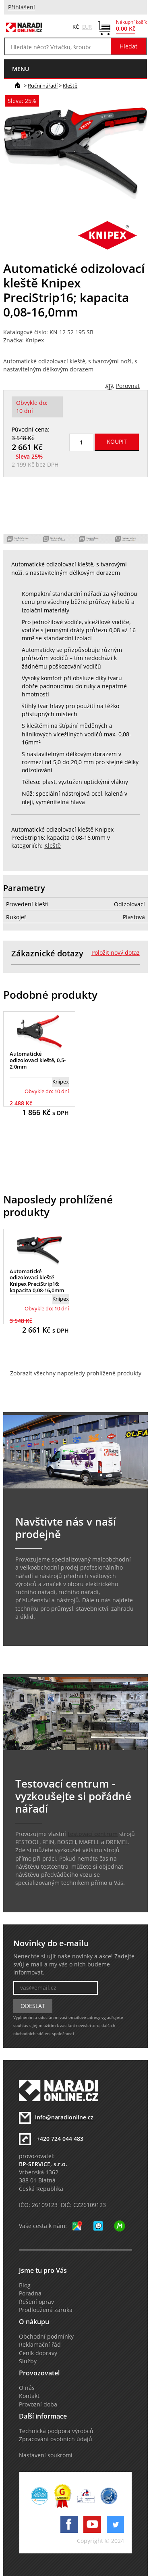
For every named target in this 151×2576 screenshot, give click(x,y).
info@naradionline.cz (64, 2117)
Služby (28, 2361)
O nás (27, 2388)
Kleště (70, 85)
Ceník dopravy (38, 2353)
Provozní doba (38, 2404)
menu (20, 69)
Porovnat (128, 386)
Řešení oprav (36, 2302)
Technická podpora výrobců (56, 2431)
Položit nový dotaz (115, 952)
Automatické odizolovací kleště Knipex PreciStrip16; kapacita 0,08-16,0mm (37, 1281)
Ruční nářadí (43, 85)
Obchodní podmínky (46, 2336)
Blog (25, 2285)
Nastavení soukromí (45, 2455)
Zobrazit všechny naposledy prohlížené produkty (75, 1373)
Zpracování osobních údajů (55, 2439)
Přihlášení (21, 7)
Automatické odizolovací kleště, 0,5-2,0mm (38, 1060)
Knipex (34, 340)
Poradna (30, 2293)
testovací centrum (93, 1834)
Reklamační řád (40, 2344)
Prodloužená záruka (45, 2310)
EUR (87, 26)
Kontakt (29, 2396)
